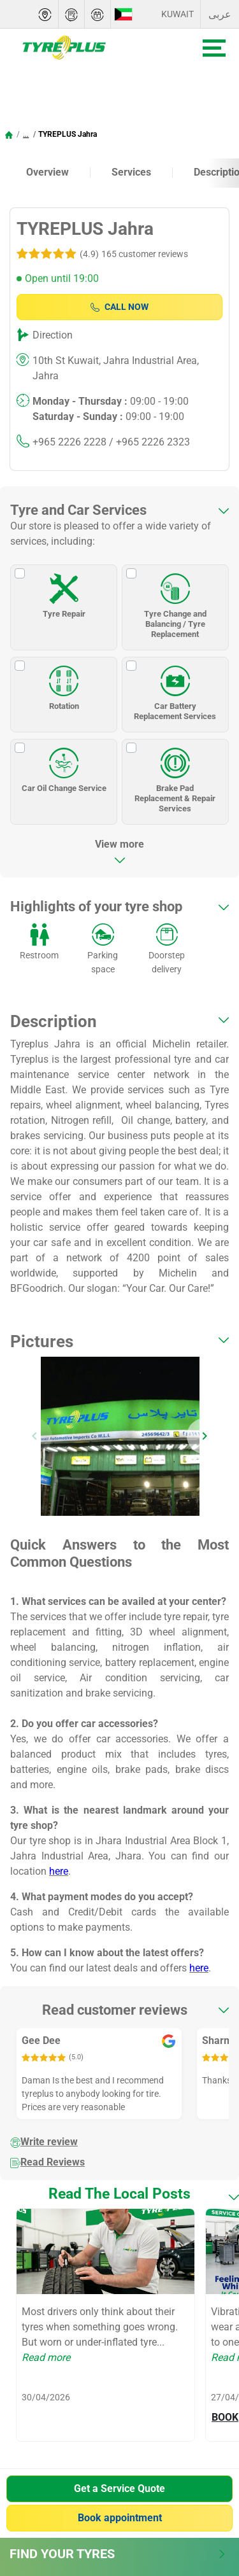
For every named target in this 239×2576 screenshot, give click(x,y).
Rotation (63, 684)
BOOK (225, 2417)
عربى (219, 14)
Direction (53, 335)
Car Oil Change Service (64, 766)
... (26, 134)
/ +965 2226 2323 (148, 442)
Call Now (119, 307)
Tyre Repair (64, 592)
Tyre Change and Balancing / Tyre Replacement (175, 602)
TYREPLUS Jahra (67, 134)
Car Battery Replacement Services (175, 689)
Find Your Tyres (118, 2553)
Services (131, 172)
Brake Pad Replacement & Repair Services (174, 776)
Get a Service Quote (119, 2488)
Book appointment (120, 2518)
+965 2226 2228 (69, 442)
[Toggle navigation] (214, 48)
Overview (47, 172)
